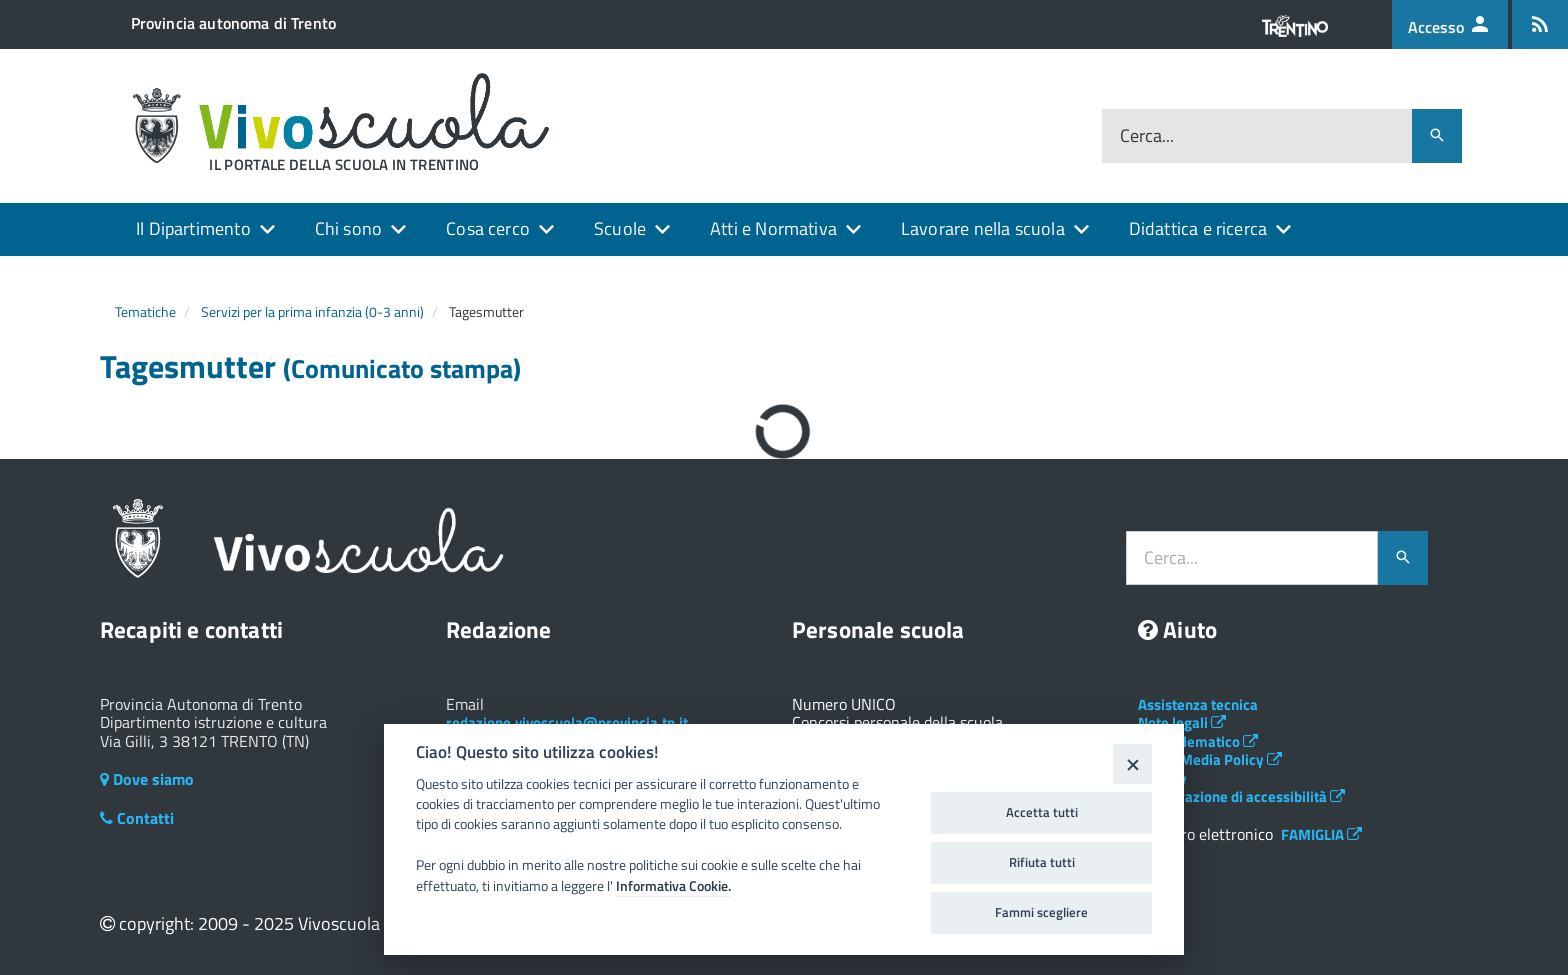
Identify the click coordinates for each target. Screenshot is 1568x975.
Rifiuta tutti (1042, 862)
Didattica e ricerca (1198, 228)
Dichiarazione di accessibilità (1241, 796)
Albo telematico (1198, 741)
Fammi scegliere (1041, 912)
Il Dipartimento (193, 228)
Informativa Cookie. (673, 886)
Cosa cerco (488, 228)
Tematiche (145, 311)
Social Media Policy (1210, 759)
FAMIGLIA (1321, 834)
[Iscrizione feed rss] (1540, 24)
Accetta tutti (1042, 812)
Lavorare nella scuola (983, 228)
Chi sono (348, 228)
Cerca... (1147, 136)
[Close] (1132, 763)
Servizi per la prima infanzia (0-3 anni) (312, 311)
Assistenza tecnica (1198, 704)
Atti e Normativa (773, 228)
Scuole (620, 228)
